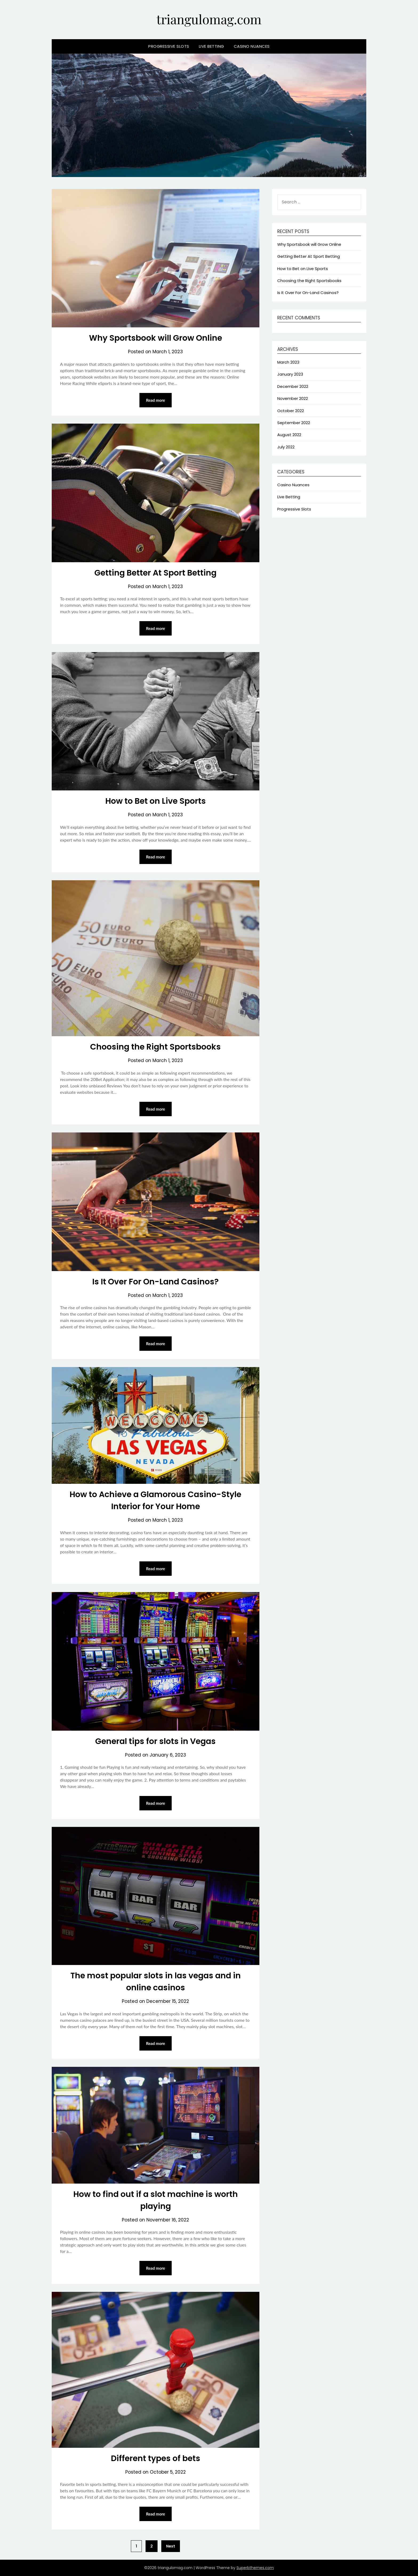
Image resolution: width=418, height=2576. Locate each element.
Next (170, 2546)
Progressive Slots (168, 46)
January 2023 (290, 374)
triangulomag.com (209, 18)
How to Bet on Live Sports (155, 801)
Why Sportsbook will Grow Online (155, 338)
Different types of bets (155, 2458)
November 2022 (292, 398)
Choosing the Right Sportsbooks (155, 1046)
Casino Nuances (252, 46)
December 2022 (292, 386)
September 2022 (293, 422)
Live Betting (211, 46)
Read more (155, 400)
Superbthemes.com (255, 2567)
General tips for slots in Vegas (155, 1741)
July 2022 (286, 447)
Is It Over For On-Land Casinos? (155, 1281)
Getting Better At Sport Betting (155, 572)
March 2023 (288, 362)
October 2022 (290, 410)
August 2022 (289, 434)
